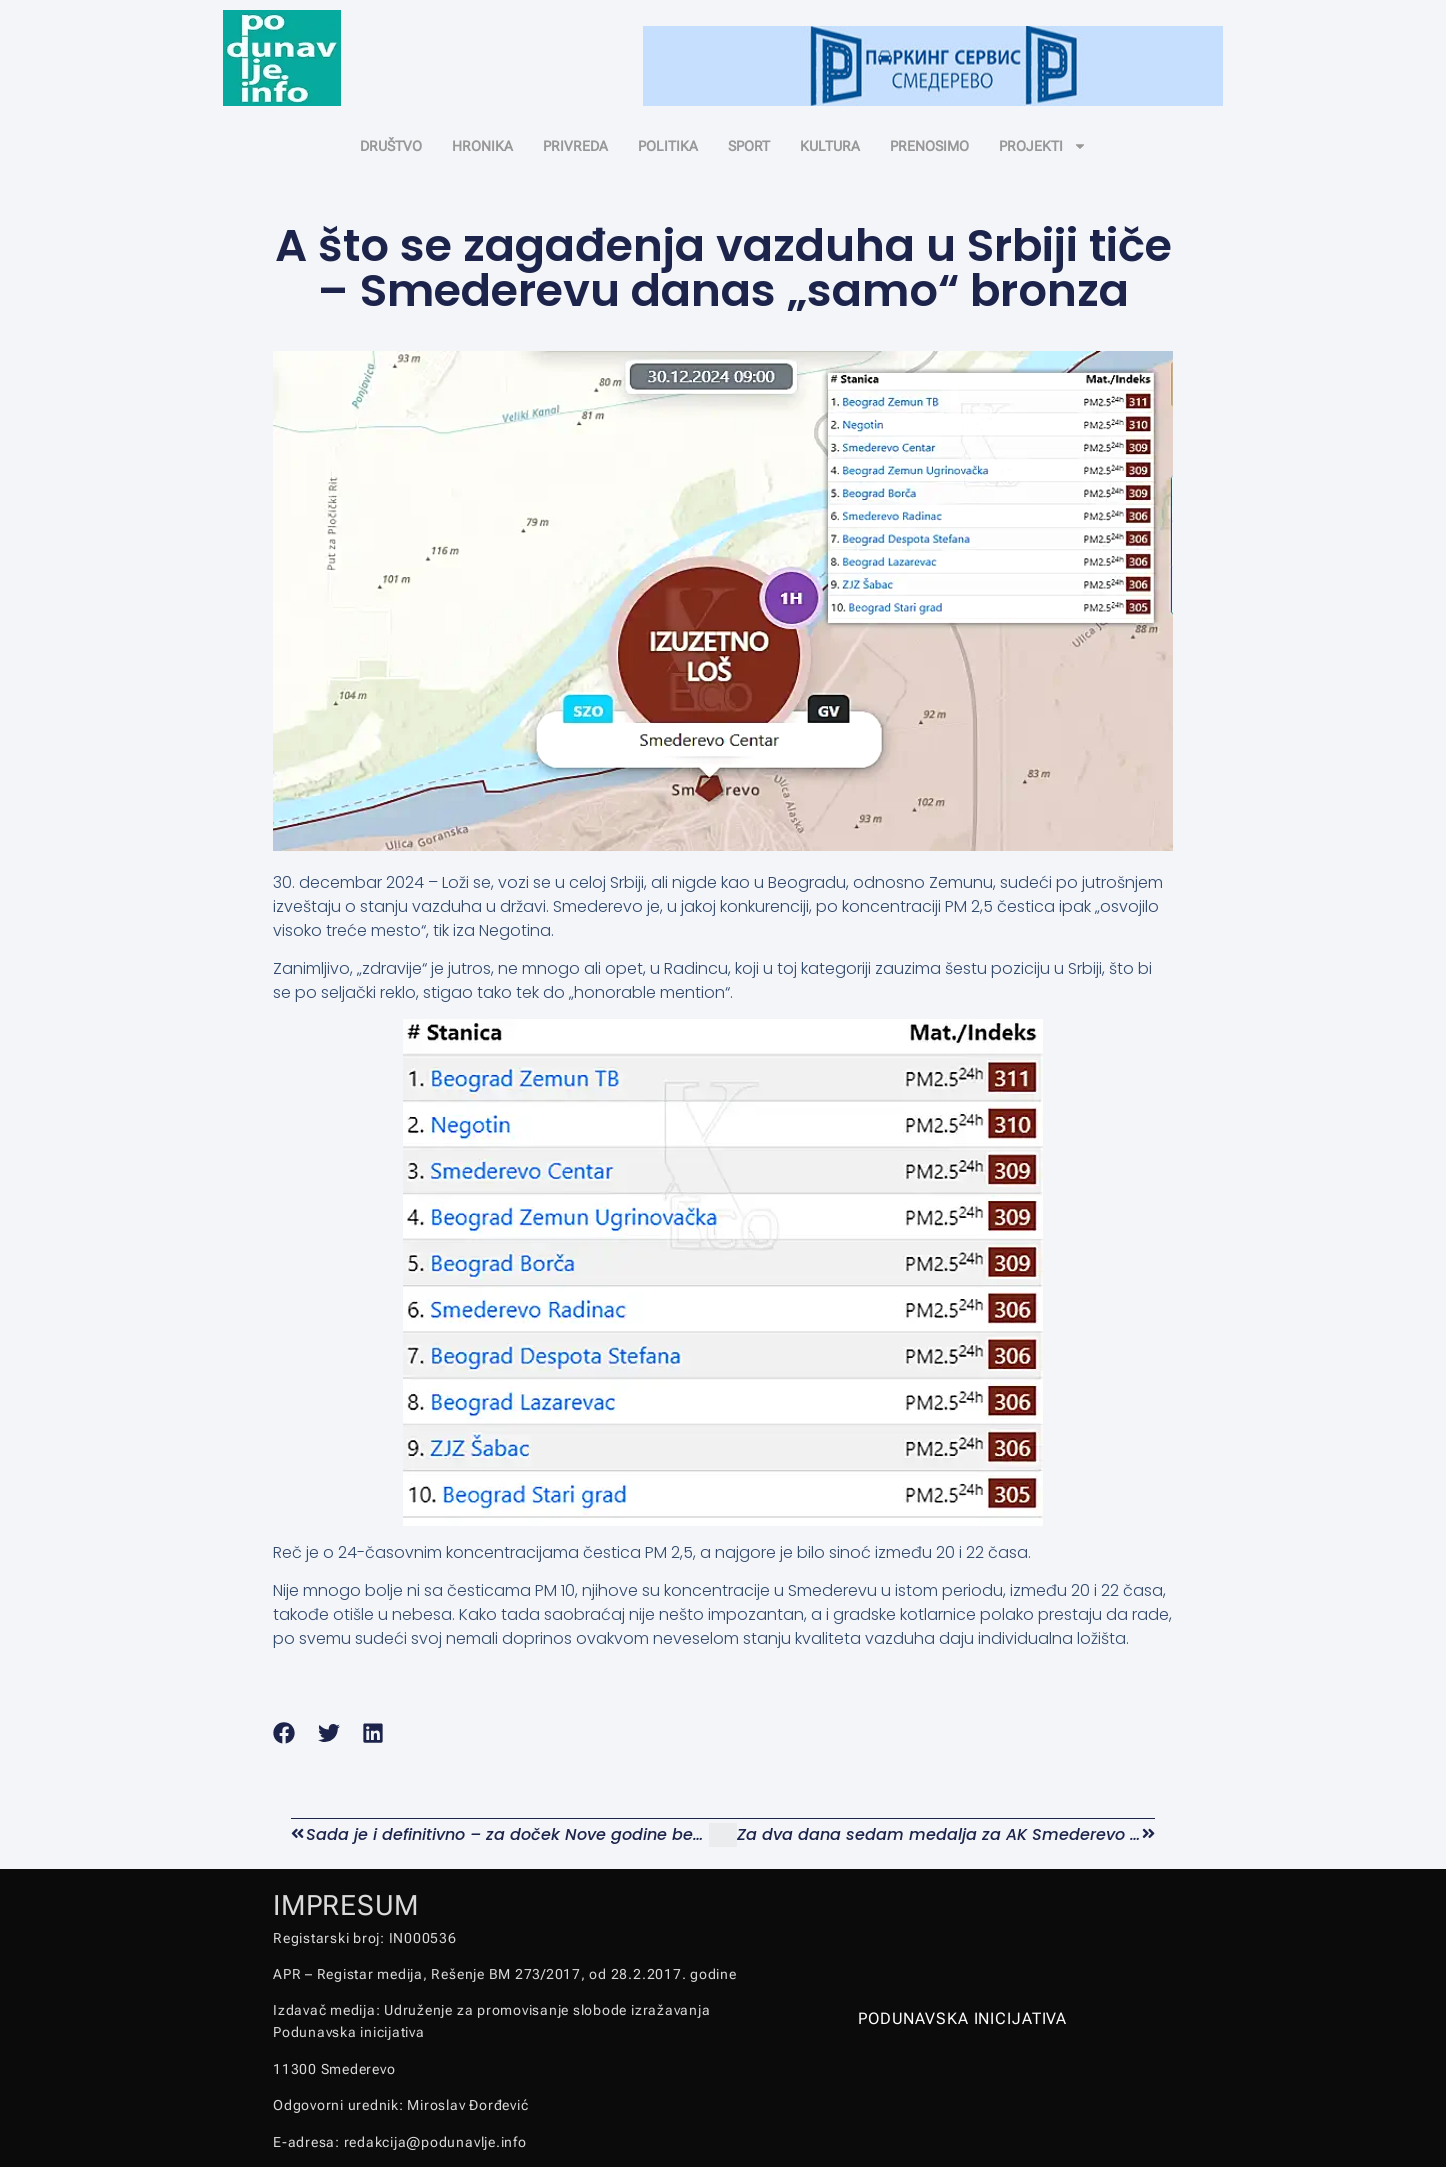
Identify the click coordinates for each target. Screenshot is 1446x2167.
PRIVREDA (575, 146)
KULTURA (830, 146)
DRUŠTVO (391, 146)
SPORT (749, 146)
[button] (284, 1733)
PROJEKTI (1043, 146)
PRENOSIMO (929, 146)
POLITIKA (668, 146)
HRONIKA (482, 146)
